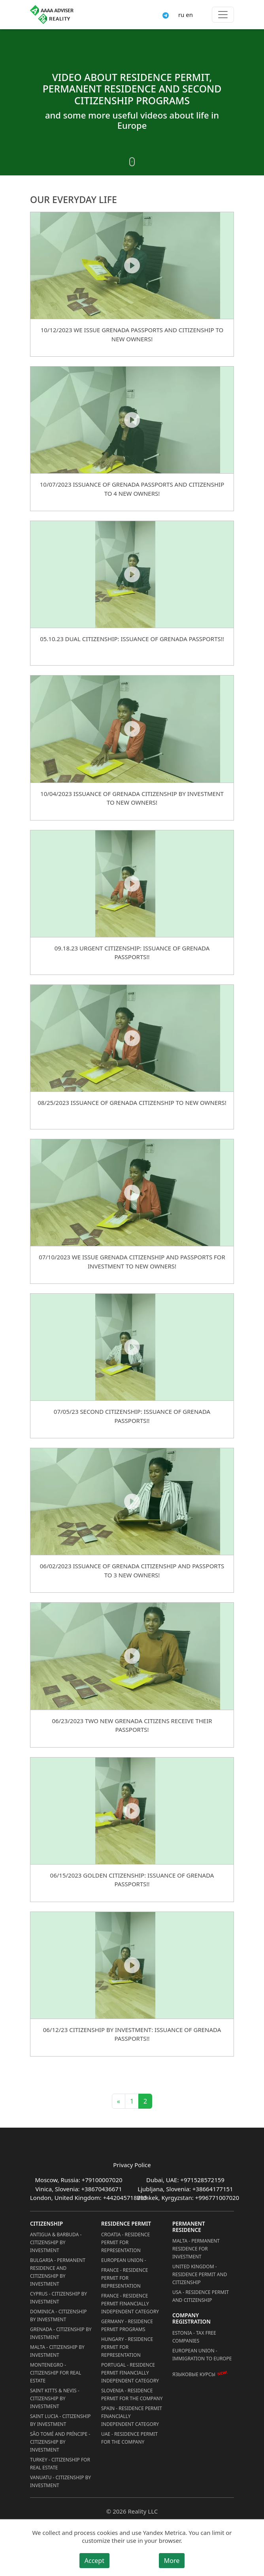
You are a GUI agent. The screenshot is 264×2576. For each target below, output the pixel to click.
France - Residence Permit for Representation (124, 2278)
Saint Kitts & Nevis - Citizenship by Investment (54, 2398)
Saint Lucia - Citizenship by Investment (60, 2420)
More (172, 2560)
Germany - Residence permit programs (127, 2325)
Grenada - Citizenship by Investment (61, 2333)
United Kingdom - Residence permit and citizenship (199, 2274)
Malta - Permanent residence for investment (196, 2248)
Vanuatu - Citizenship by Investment (60, 2481)
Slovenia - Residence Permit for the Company (132, 2394)
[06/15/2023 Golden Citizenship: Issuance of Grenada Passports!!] (132, 1810)
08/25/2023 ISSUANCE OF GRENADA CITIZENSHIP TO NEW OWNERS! (132, 1102)
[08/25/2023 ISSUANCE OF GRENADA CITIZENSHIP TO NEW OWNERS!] (132, 1037)
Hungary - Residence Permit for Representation (127, 2347)
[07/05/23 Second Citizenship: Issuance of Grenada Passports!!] (132, 1346)
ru (181, 15)
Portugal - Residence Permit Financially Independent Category (130, 2372)
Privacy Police (132, 2165)
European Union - (123, 2260)
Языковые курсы (193, 2374)
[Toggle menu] (223, 15)
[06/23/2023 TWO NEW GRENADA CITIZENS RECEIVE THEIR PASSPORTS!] (132, 1655)
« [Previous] (118, 2101)
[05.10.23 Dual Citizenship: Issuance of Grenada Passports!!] (132, 574)
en (189, 15)
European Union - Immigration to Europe (202, 2354)
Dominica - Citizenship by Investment (58, 2315)
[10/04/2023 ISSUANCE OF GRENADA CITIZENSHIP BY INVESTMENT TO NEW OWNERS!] (132, 728)
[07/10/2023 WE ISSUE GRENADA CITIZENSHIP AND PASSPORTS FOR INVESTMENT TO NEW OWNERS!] (132, 1192)
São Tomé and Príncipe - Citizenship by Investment (60, 2442)
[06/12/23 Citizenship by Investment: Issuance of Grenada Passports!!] (132, 1965)
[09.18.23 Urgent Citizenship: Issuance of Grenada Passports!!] (132, 883)
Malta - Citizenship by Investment (57, 2351)
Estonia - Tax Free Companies (194, 2337)
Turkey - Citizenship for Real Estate (60, 2463)
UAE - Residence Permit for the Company (129, 2438)
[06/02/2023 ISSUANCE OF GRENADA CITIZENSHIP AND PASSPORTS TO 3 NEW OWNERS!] (132, 1501)
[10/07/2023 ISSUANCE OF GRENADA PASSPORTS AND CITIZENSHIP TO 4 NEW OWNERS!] (132, 419)
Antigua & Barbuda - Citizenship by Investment (55, 2242)
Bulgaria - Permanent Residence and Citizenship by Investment (57, 2272)
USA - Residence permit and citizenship (200, 2296)
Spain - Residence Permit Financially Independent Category (131, 2416)
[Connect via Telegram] (165, 15)
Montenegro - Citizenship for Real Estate (55, 2372)
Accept (94, 2560)
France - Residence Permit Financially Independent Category (130, 2303)
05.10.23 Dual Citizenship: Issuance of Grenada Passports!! (132, 639)
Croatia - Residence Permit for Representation (125, 2242)
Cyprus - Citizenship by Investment (58, 2297)
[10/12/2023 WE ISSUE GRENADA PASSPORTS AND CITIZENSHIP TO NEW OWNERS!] (132, 265)
